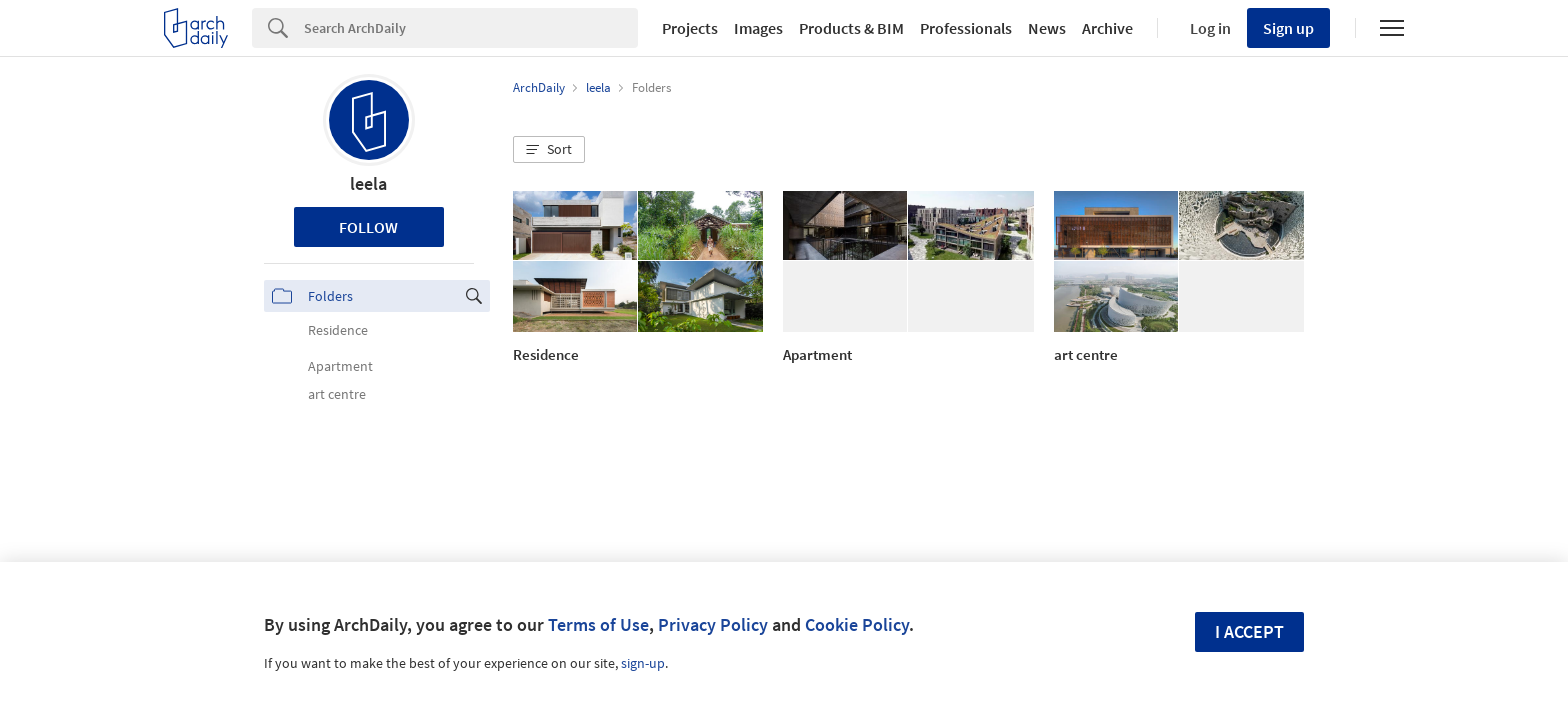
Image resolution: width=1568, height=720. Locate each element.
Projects (690, 28)
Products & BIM (851, 28)
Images (758, 28)
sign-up (643, 663)
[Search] (471, 28)
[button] (549, 150)
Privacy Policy (713, 624)
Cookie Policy (857, 624)
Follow (368, 227)
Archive (1107, 28)
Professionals (966, 28)
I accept (1249, 631)
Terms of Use (598, 624)
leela (368, 183)
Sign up (1288, 28)
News (1047, 28)
